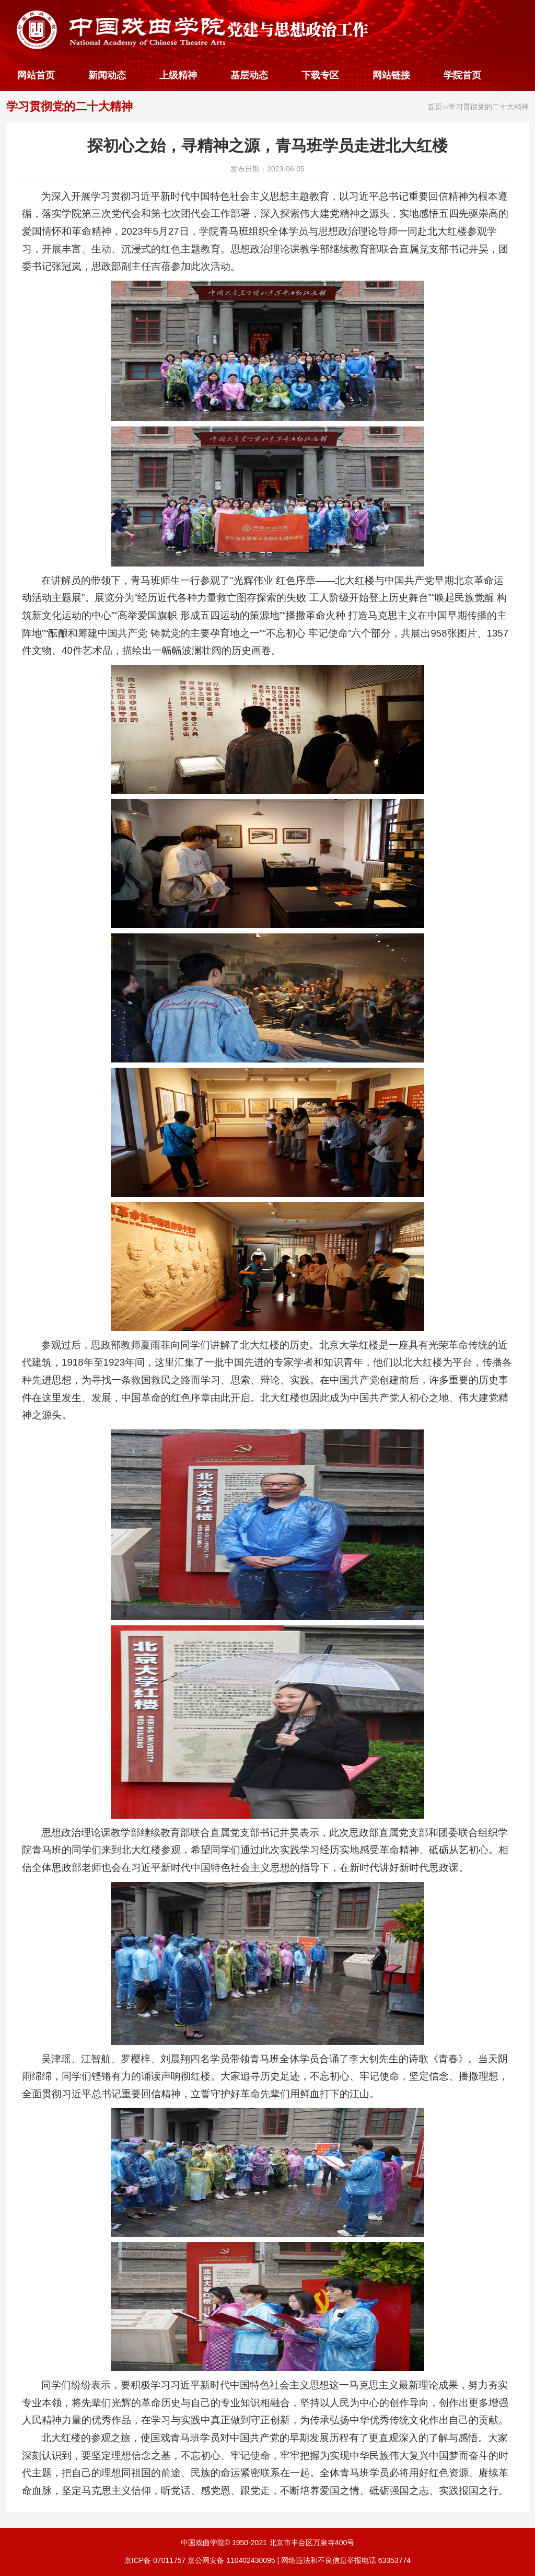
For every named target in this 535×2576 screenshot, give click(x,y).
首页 (434, 106)
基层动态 (249, 75)
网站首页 (36, 75)
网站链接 (391, 75)
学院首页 (462, 75)
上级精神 (178, 75)
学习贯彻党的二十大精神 (69, 106)
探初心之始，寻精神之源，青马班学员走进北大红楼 (267, 145)
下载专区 (320, 75)
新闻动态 (107, 75)
